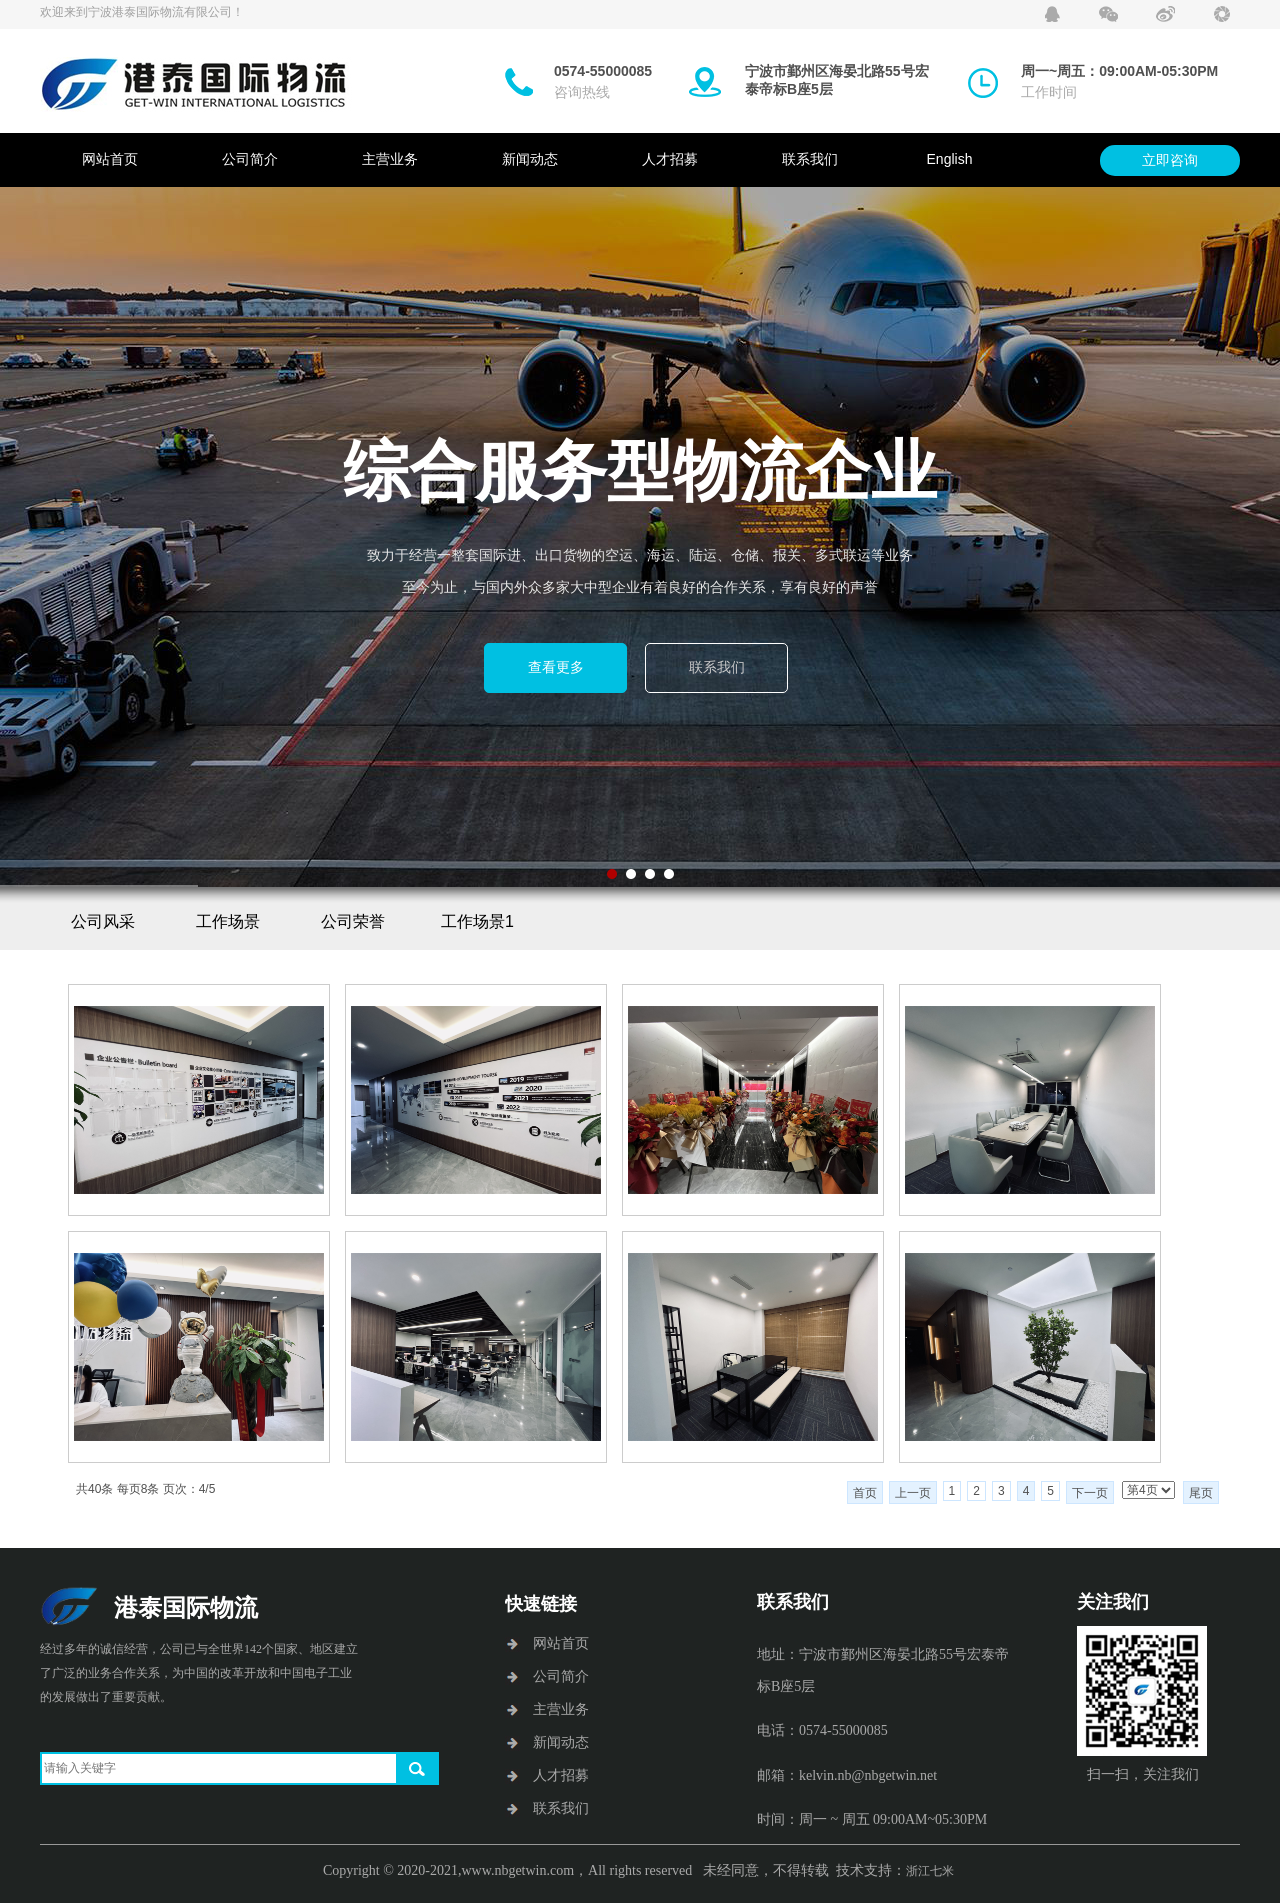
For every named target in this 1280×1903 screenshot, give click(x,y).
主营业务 (390, 159)
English (950, 159)
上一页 (913, 1493)
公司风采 (103, 921)
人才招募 (670, 159)
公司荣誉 (353, 921)
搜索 (417, 1768)
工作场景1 (477, 921)
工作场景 (228, 921)
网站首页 (110, 159)
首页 (865, 1493)
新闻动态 (530, 159)
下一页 (1090, 1493)
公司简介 (250, 159)
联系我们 (810, 159)
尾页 (1201, 1493)
